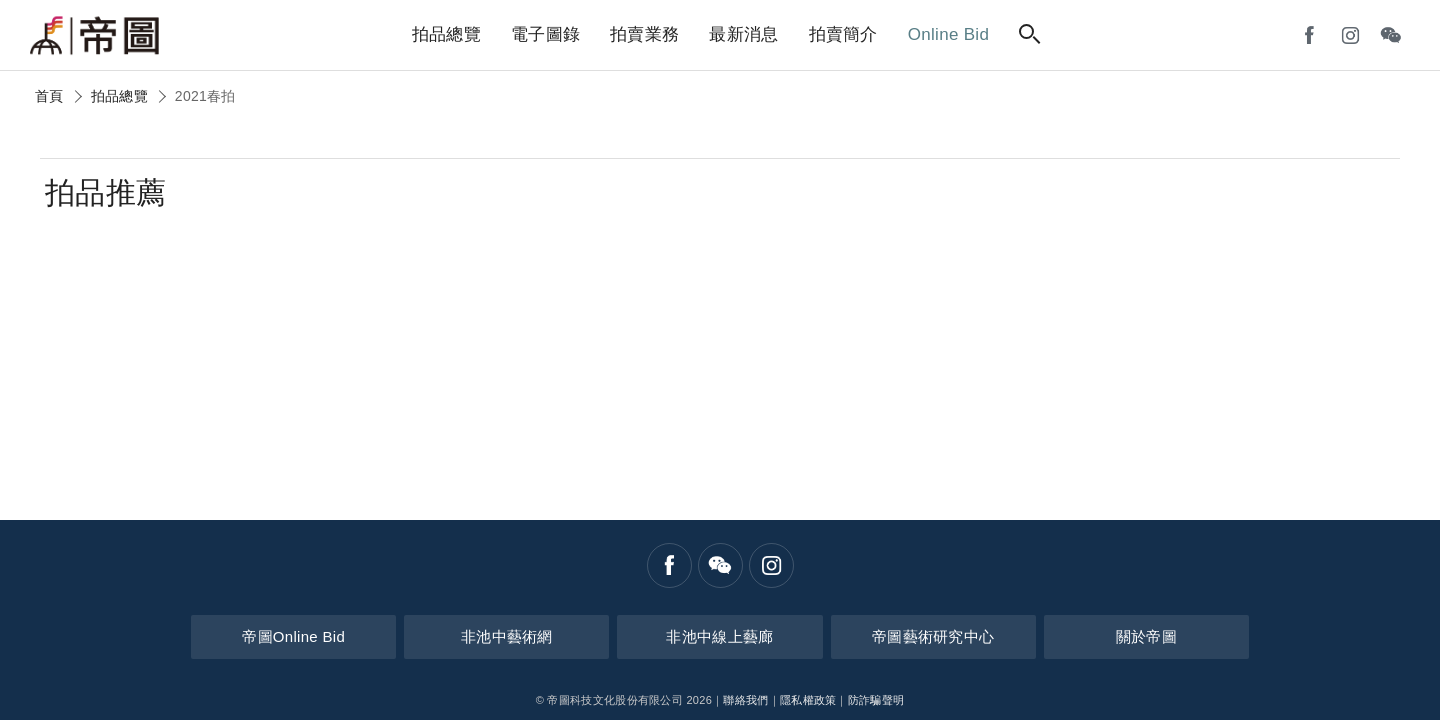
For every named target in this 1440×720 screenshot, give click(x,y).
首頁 (49, 96)
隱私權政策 (808, 700)
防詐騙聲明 (876, 700)
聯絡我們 (745, 700)
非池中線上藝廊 (719, 635)
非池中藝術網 (532, 635)
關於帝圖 (1095, 635)
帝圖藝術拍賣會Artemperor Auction (95, 36)
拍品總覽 (119, 96)
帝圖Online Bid (344, 635)
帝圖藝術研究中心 (908, 635)
